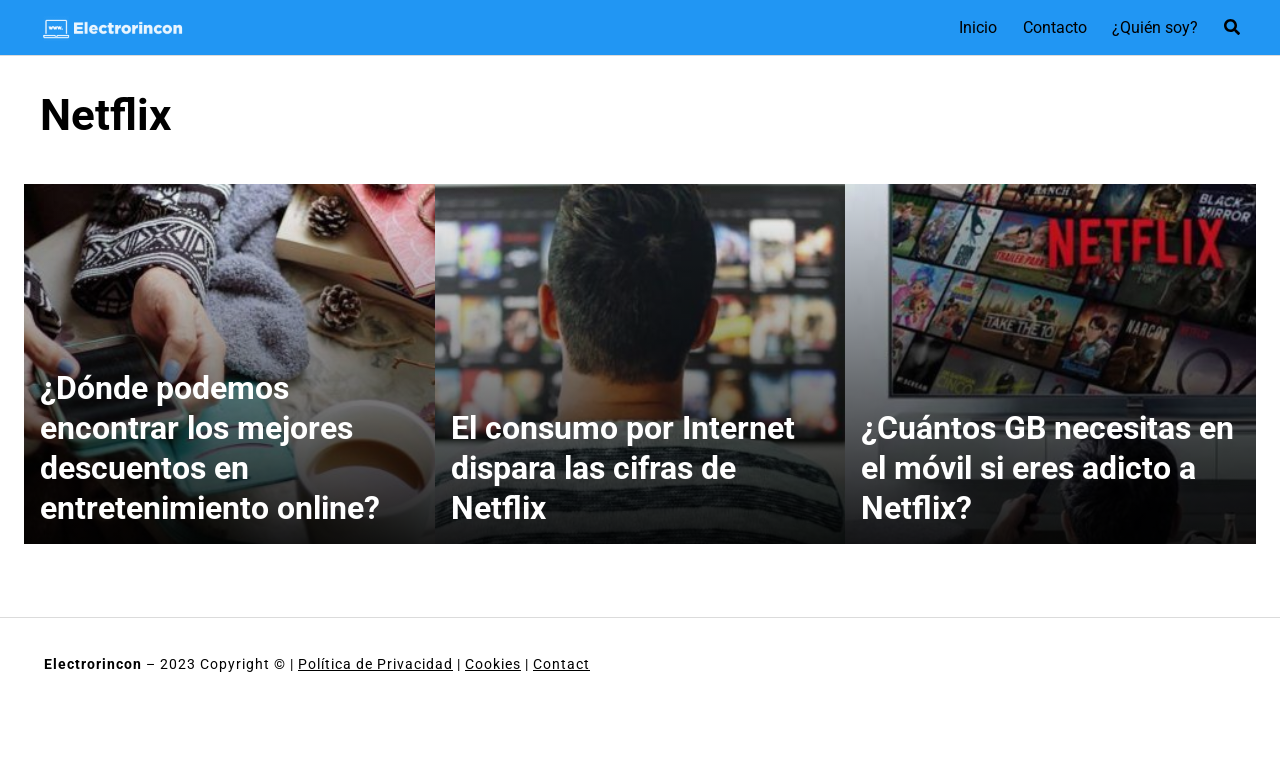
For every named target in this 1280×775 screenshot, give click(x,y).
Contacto (1055, 27)
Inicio (978, 27)
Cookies (493, 664)
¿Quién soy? (1155, 27)
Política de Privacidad (375, 664)
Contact (561, 664)
